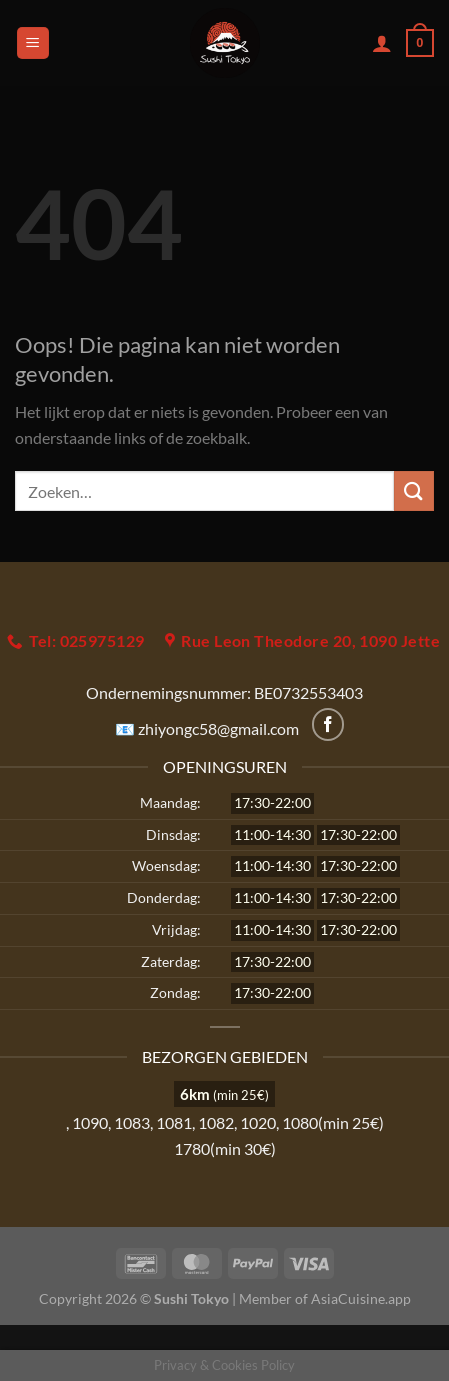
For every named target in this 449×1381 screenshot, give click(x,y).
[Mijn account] (382, 43)
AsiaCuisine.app (361, 1298)
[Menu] (33, 43)
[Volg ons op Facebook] (328, 724)
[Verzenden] (414, 490)
